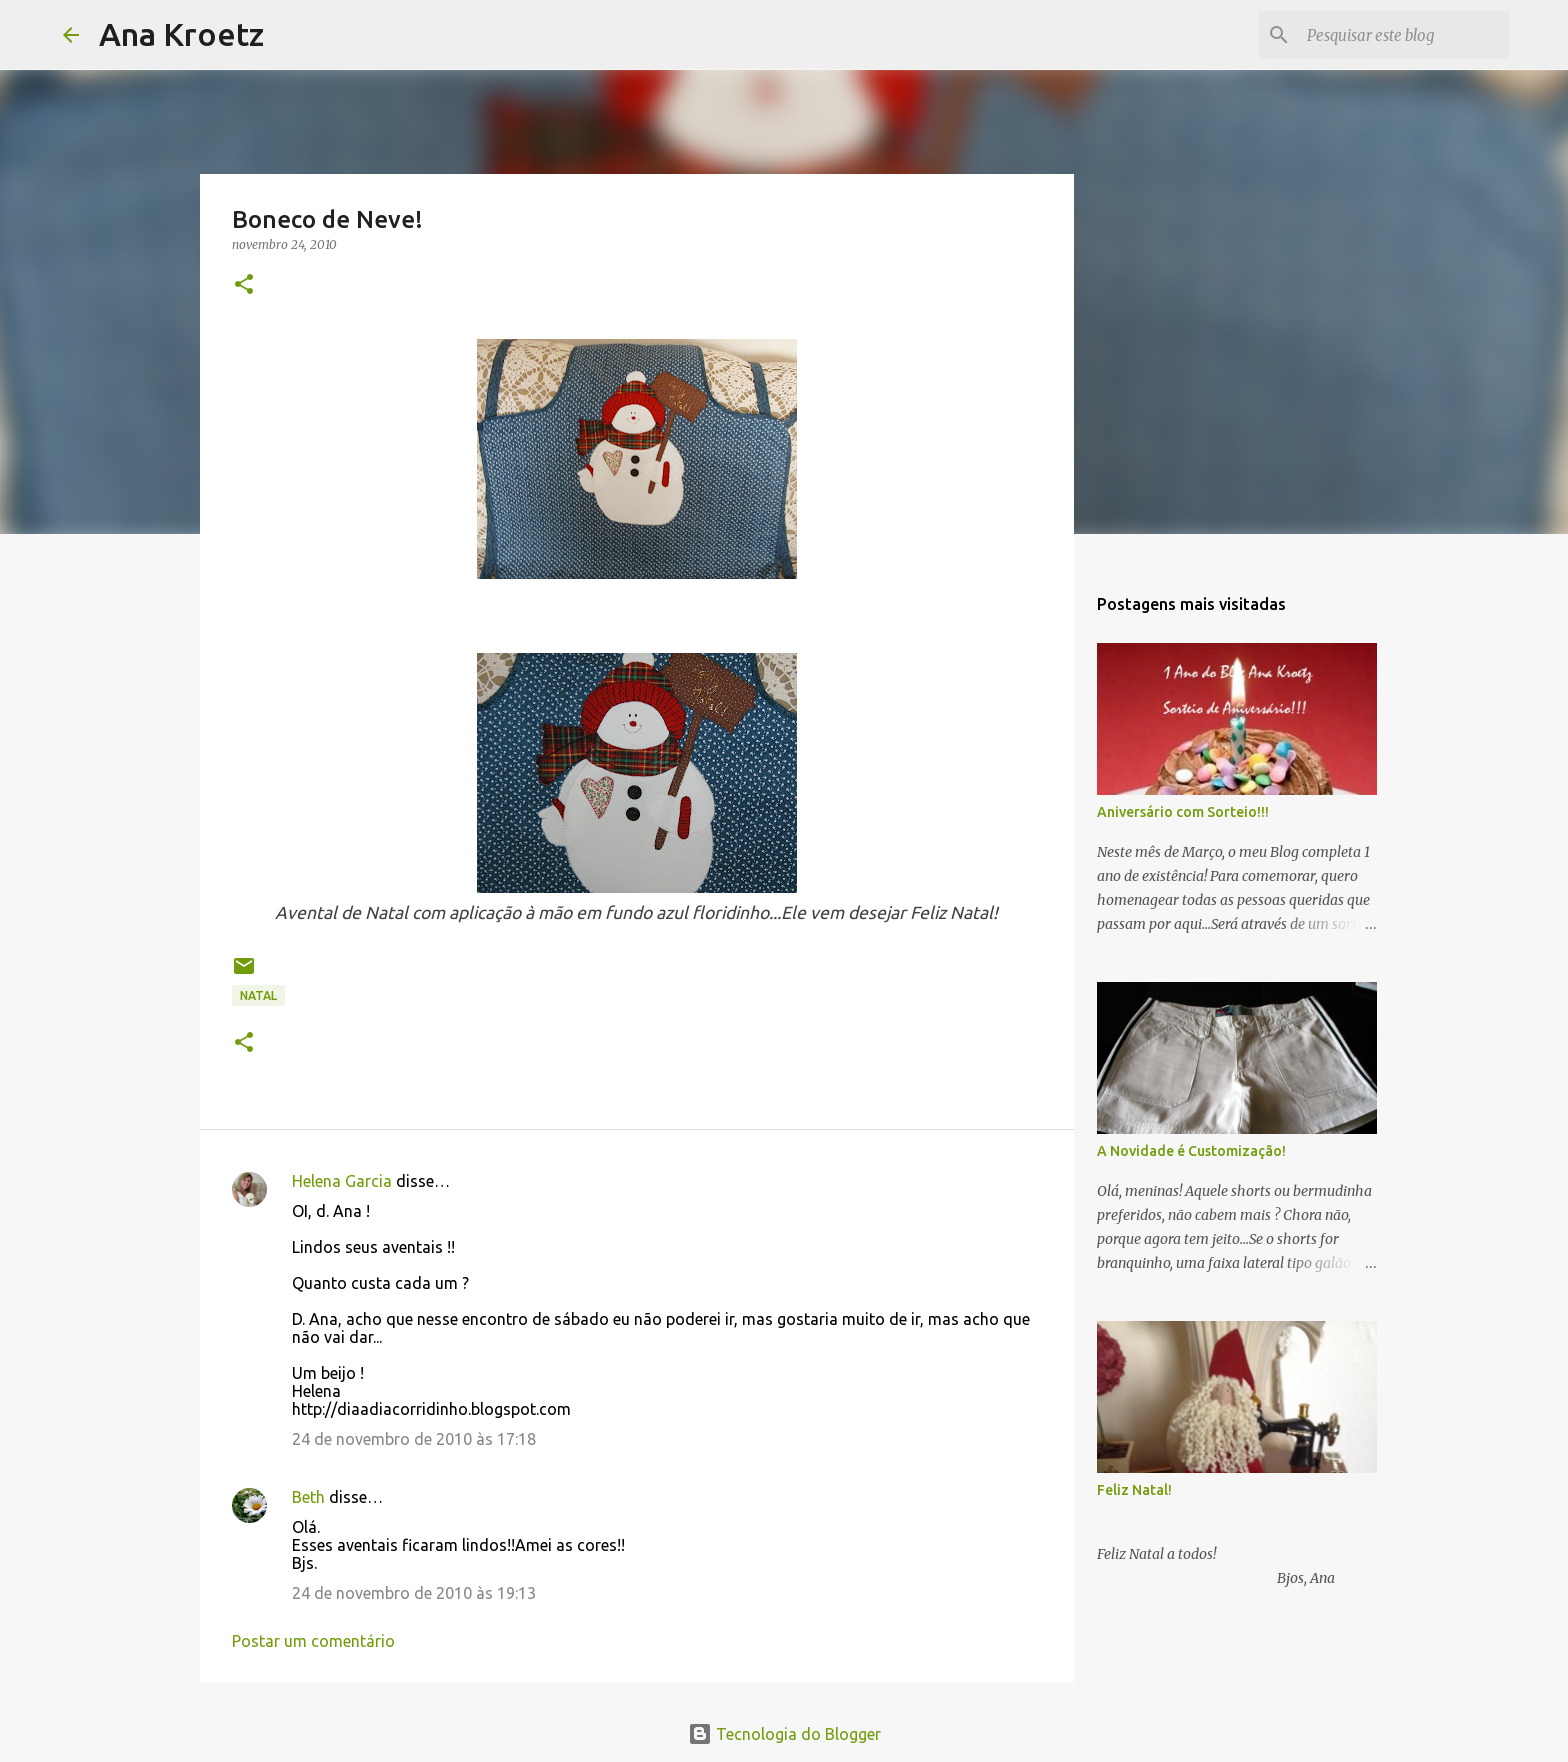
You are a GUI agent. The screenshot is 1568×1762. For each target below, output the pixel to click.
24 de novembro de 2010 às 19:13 (414, 1593)
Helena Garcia (342, 1181)
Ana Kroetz (181, 34)
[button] (244, 285)
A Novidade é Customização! (1191, 1151)
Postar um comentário (313, 1641)
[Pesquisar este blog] (1404, 35)
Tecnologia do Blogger (784, 1734)
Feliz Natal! (1134, 1490)
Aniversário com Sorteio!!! (1183, 812)
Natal (258, 995)
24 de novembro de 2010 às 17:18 (414, 1439)
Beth (308, 1497)
